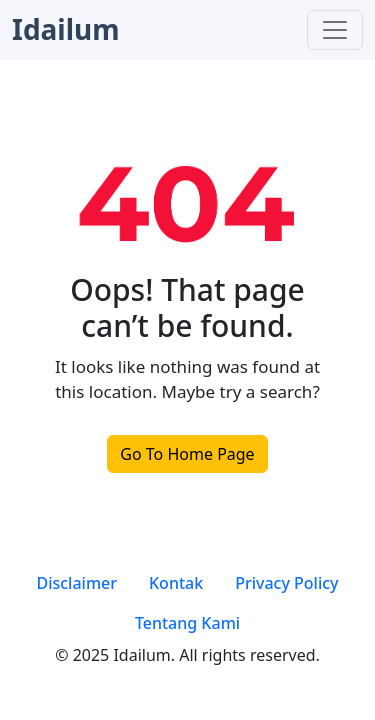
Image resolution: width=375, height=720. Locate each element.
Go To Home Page (187, 454)
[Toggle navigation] (335, 30)
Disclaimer (76, 583)
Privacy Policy (286, 583)
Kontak (176, 583)
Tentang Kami (187, 623)
